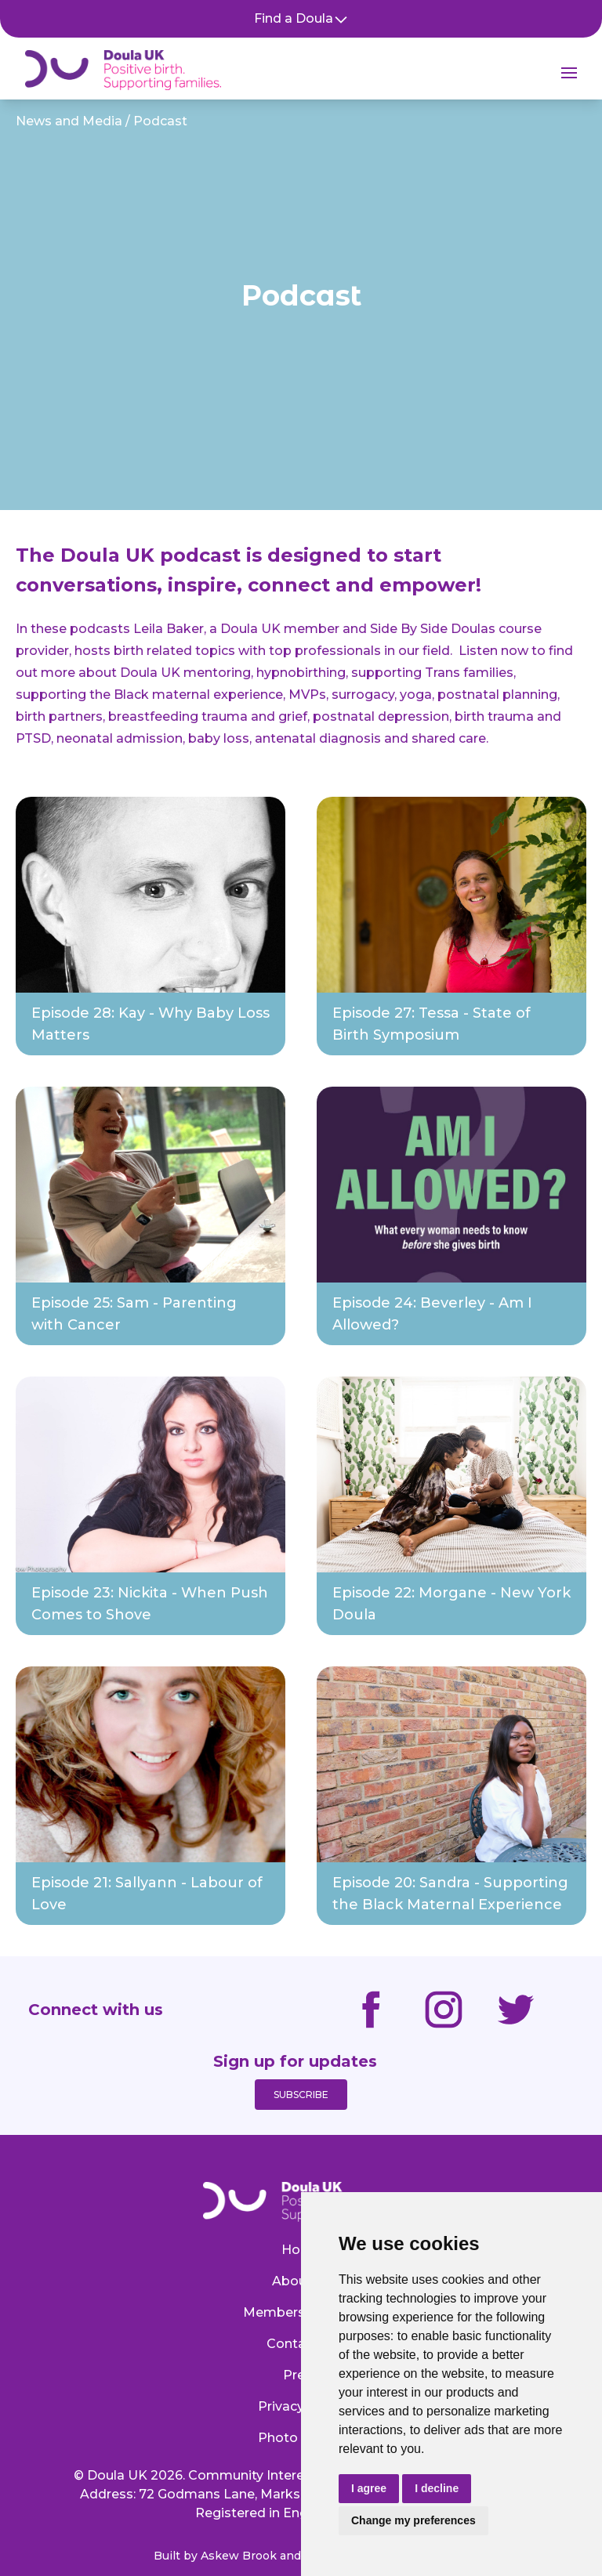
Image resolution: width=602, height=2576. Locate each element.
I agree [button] (368, 2488)
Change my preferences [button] (413, 2520)
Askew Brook (239, 2556)
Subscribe (301, 2094)
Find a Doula (301, 19)
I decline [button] (437, 2488)
